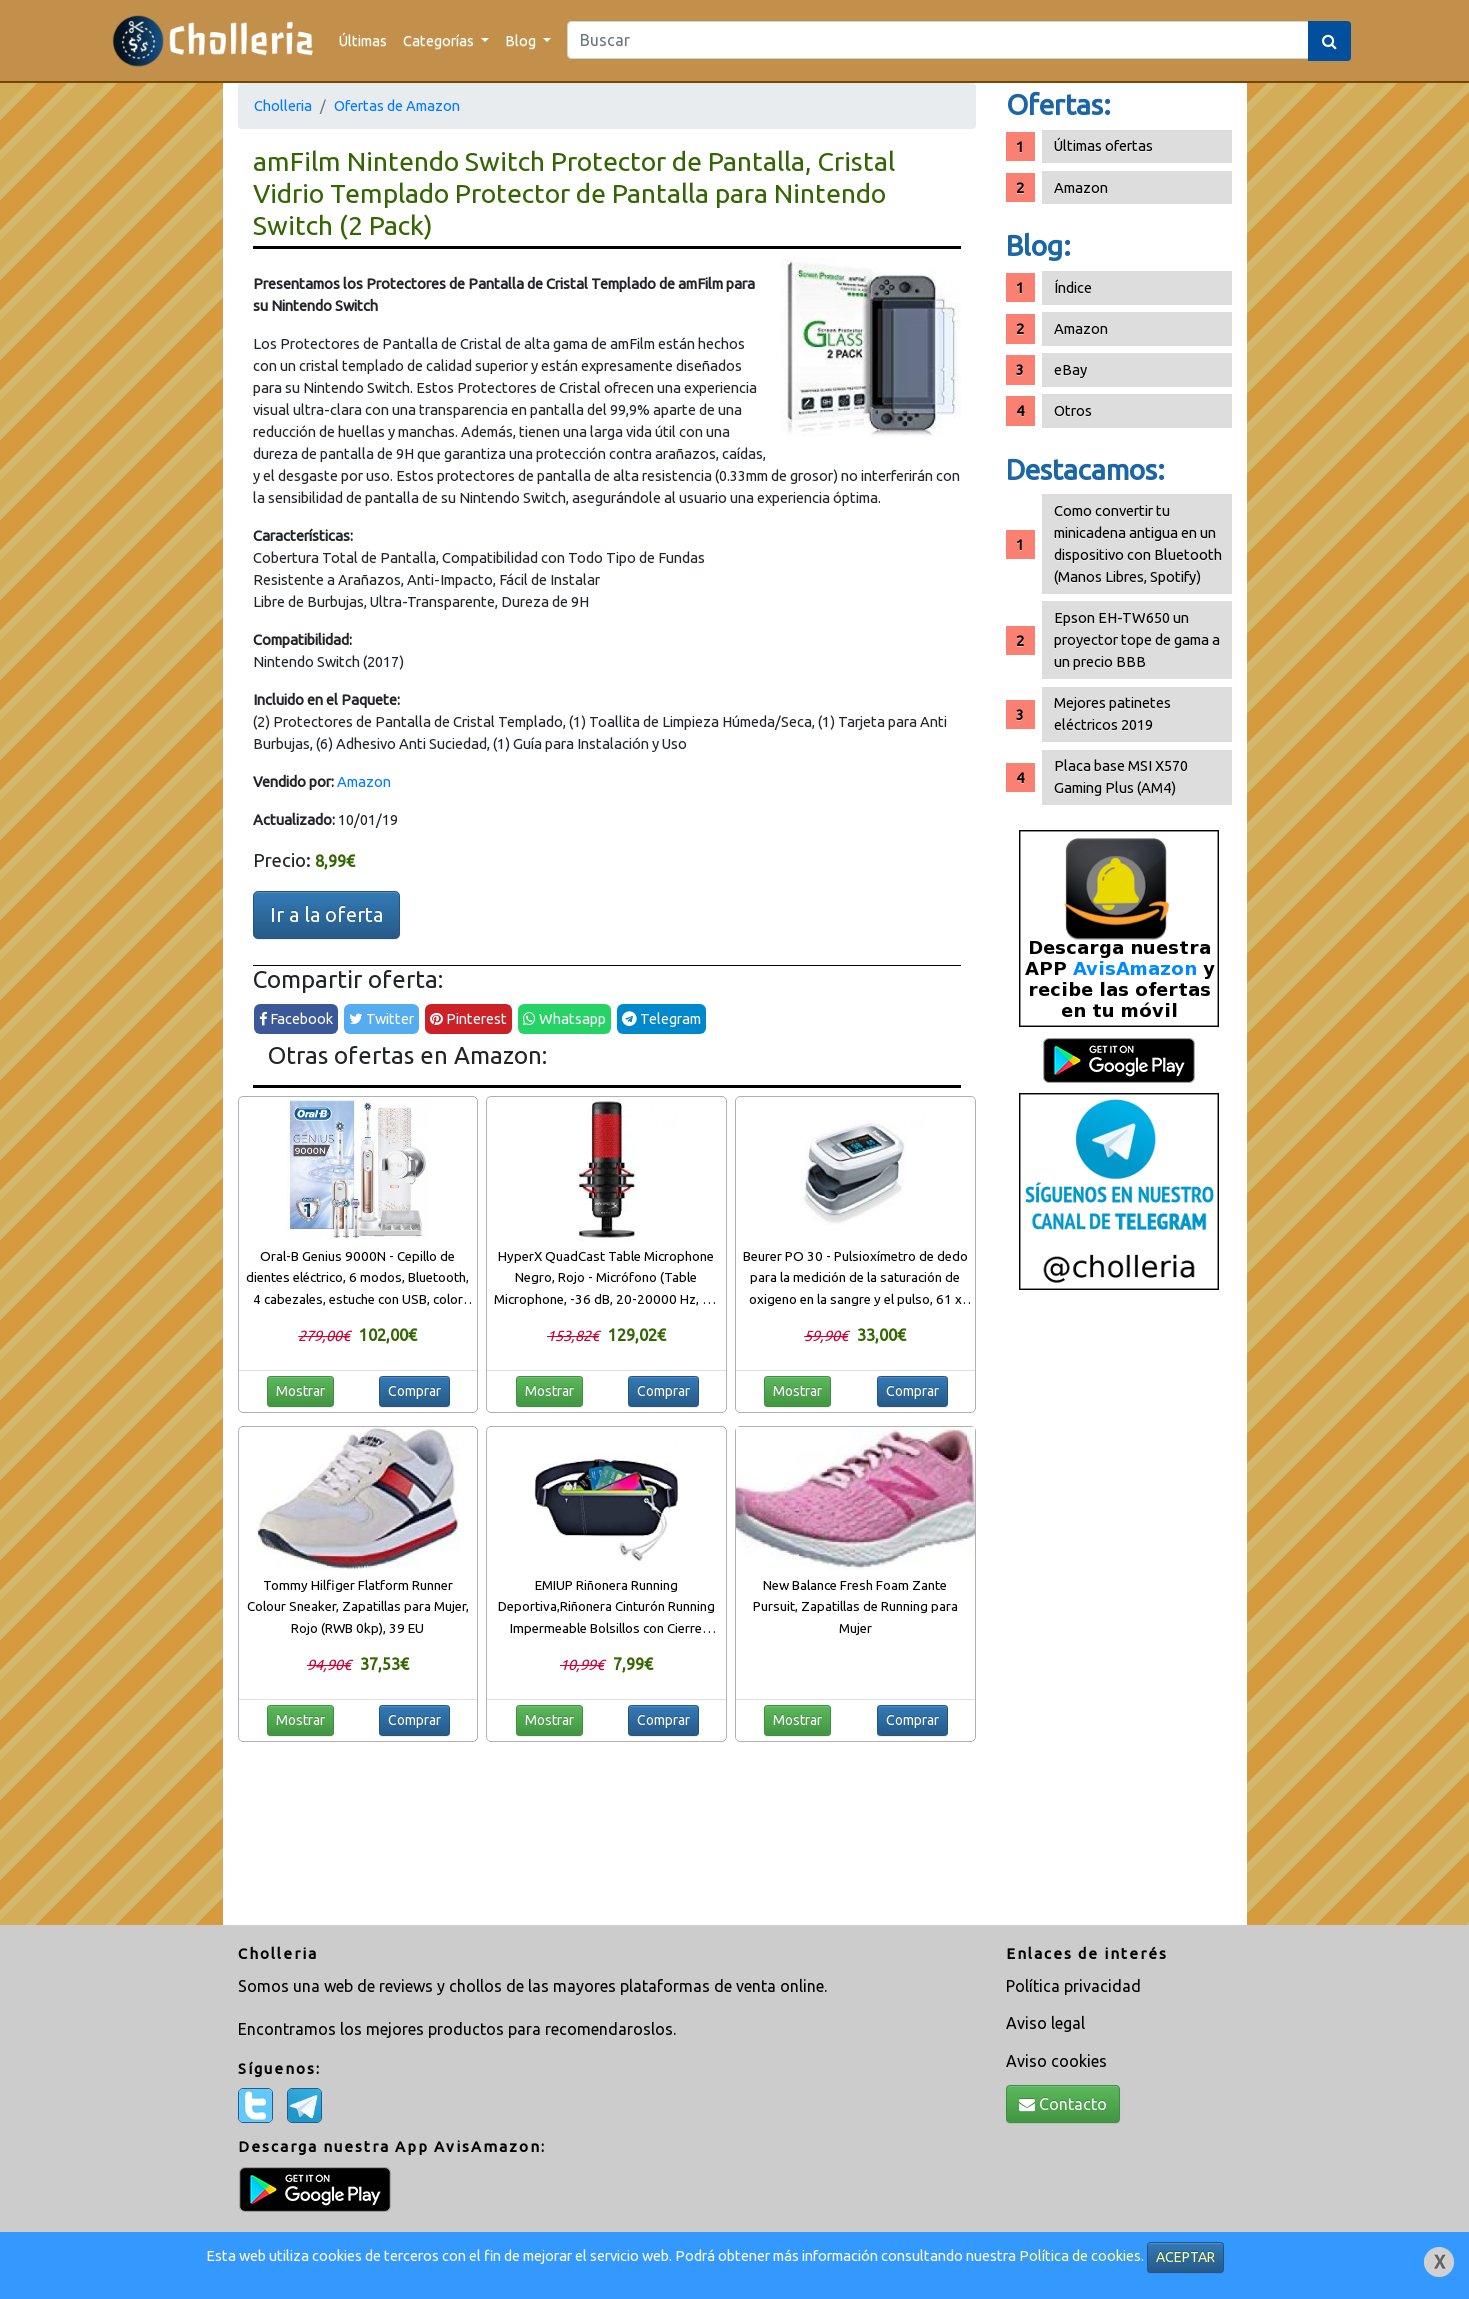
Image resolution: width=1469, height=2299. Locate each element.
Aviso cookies (1056, 2061)
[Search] (938, 40)
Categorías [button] (440, 40)
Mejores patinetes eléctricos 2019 (1112, 713)
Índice (1073, 287)
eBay (1070, 369)
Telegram (661, 1018)
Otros (1073, 410)
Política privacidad (1073, 1986)
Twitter (381, 1018)
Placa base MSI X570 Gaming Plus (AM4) (1121, 776)
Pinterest (468, 1018)
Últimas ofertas (1103, 145)
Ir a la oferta (326, 914)
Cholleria (283, 105)
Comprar (414, 1391)
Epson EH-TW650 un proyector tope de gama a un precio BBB (1137, 639)
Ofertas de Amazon (397, 105)
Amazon (364, 781)
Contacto (1063, 2104)
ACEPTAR (1185, 2257)
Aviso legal (1045, 2023)
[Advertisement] (1119, 1615)
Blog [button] (522, 40)
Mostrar (300, 1391)
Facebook (296, 1018)
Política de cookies (1080, 2255)
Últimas (363, 40)
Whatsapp (564, 1018)
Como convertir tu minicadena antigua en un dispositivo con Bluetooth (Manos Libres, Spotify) (1138, 543)
